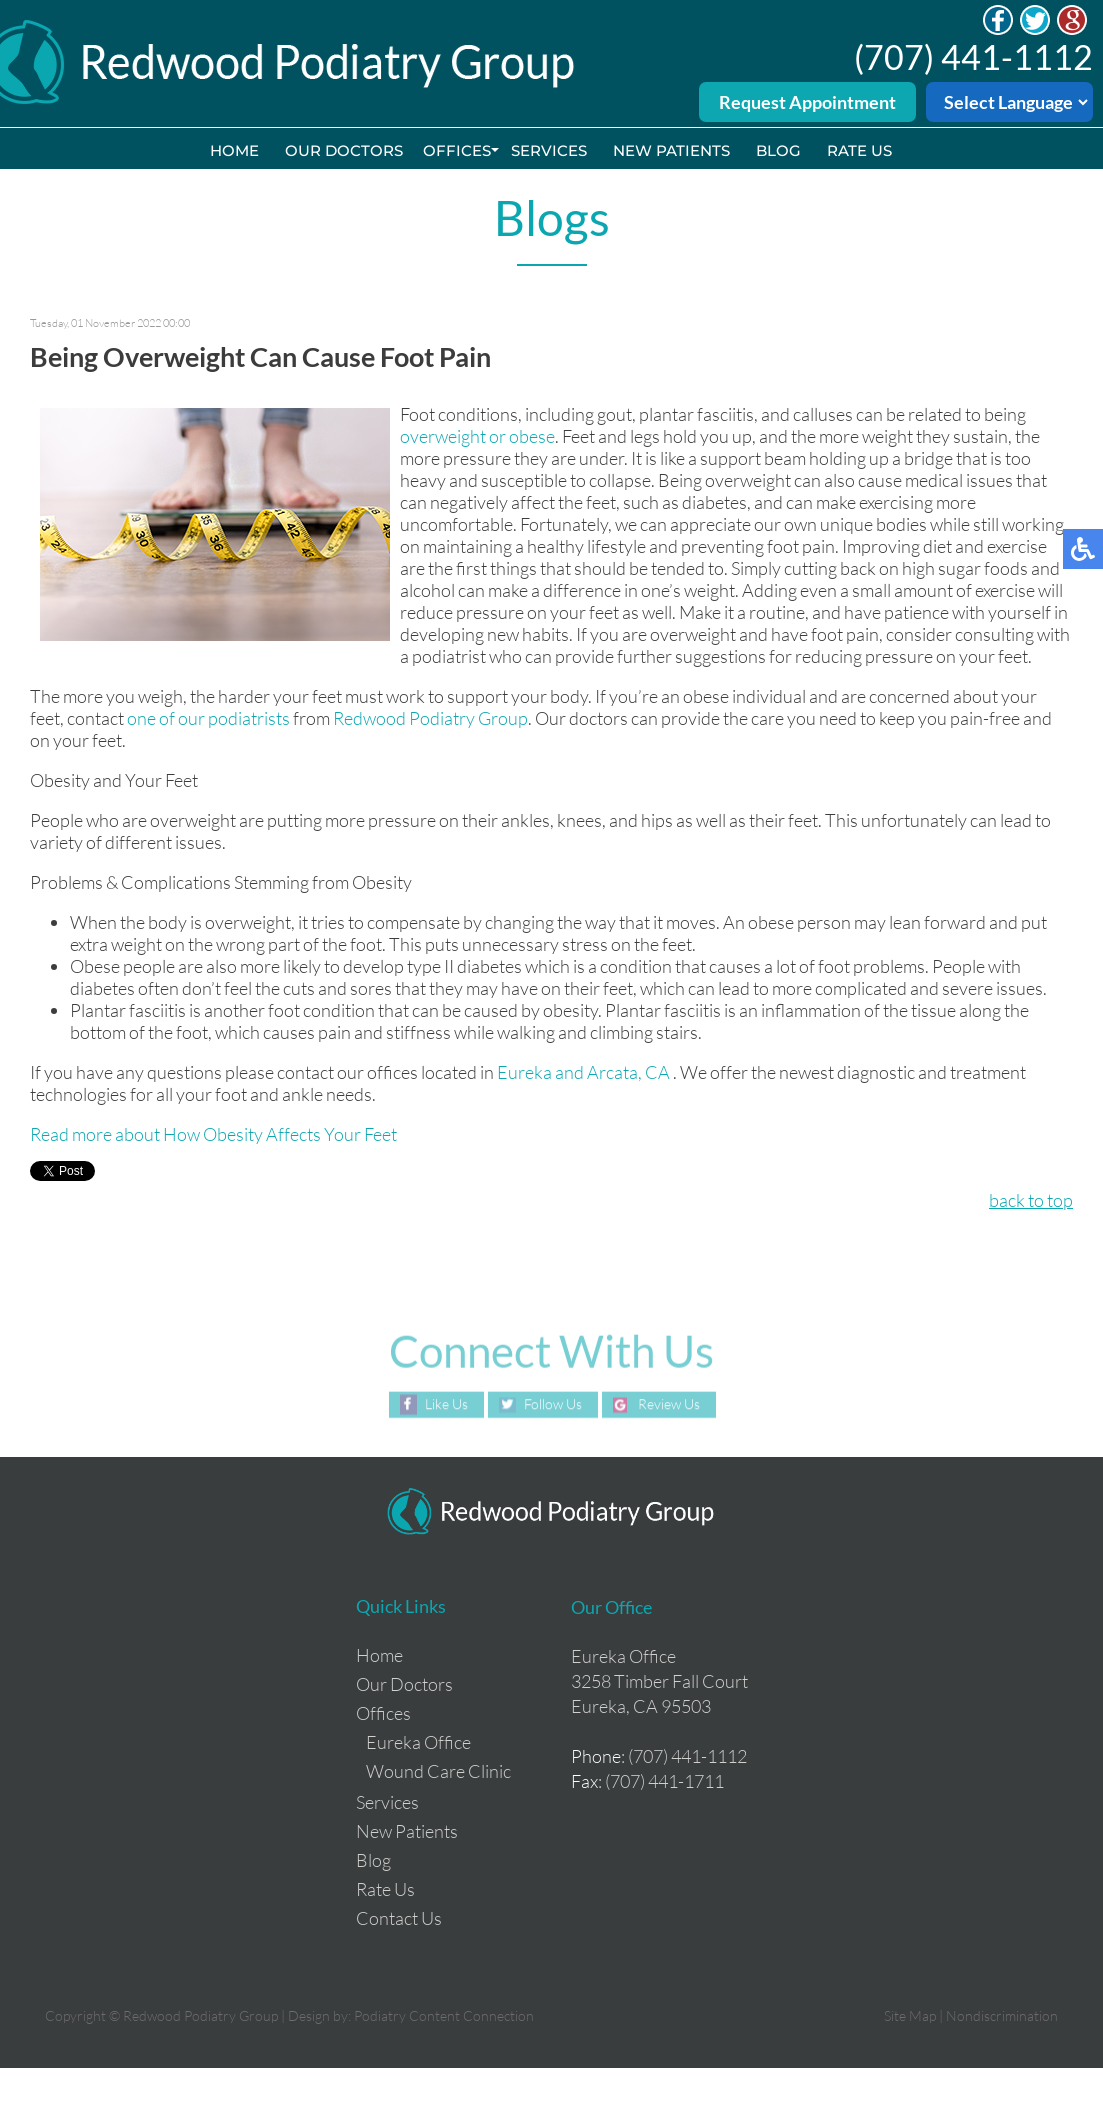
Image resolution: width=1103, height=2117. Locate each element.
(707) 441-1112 (973, 56)
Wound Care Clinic (438, 1771)
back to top (1031, 1200)
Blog (778, 150)
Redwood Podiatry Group (430, 718)
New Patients (671, 150)
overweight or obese (477, 436)
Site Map (910, 2015)
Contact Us (399, 1918)
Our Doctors (344, 150)
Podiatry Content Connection (444, 2015)
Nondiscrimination (1002, 2015)
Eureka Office (418, 1742)
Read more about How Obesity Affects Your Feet (213, 1134)
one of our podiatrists (208, 718)
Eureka (524, 1072)
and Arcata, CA (612, 1072)
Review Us (669, 1404)
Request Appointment (807, 102)
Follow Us (553, 1404)
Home (234, 150)
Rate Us (859, 150)
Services (549, 150)
